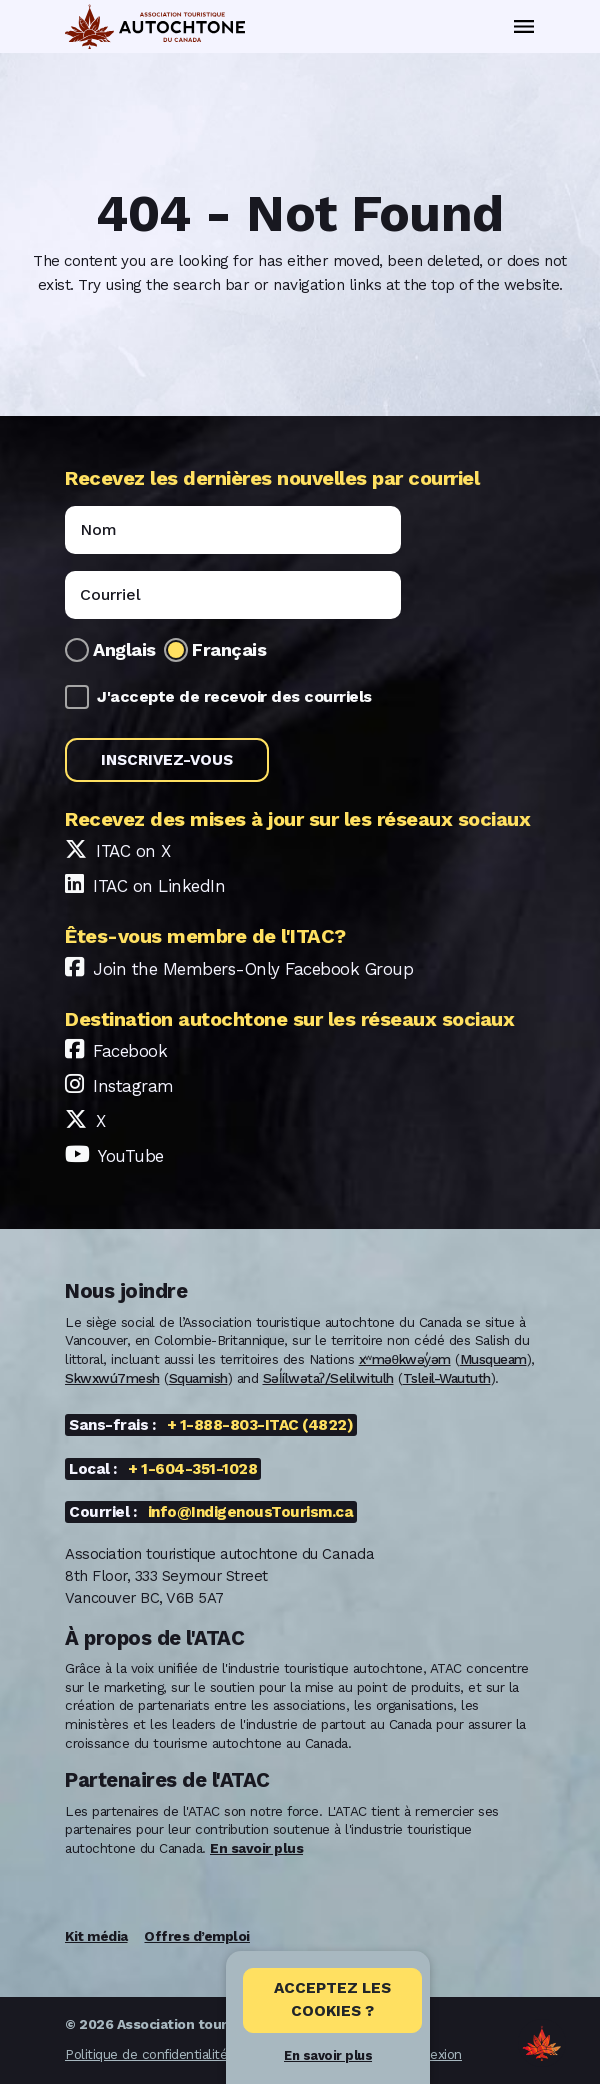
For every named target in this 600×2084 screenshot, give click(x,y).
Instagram (133, 1086)
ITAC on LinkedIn (159, 886)
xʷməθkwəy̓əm (405, 1359)
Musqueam (493, 1359)
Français (229, 649)
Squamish (198, 1378)
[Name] (233, 530)
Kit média (96, 1936)
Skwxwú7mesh (112, 1378)
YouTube (131, 1156)
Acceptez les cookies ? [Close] (332, 1999)
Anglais (124, 649)
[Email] (233, 595)
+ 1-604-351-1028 (192, 1469)
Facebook (130, 1051)
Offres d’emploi (197, 1936)
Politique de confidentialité (146, 2054)
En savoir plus (328, 2055)
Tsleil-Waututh (447, 1378)
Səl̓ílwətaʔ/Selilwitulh (328, 1378)
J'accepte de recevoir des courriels (234, 696)
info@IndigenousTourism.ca (251, 1512)
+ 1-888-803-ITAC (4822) (260, 1425)
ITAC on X (133, 851)
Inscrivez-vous (167, 760)
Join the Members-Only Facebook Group (253, 969)
